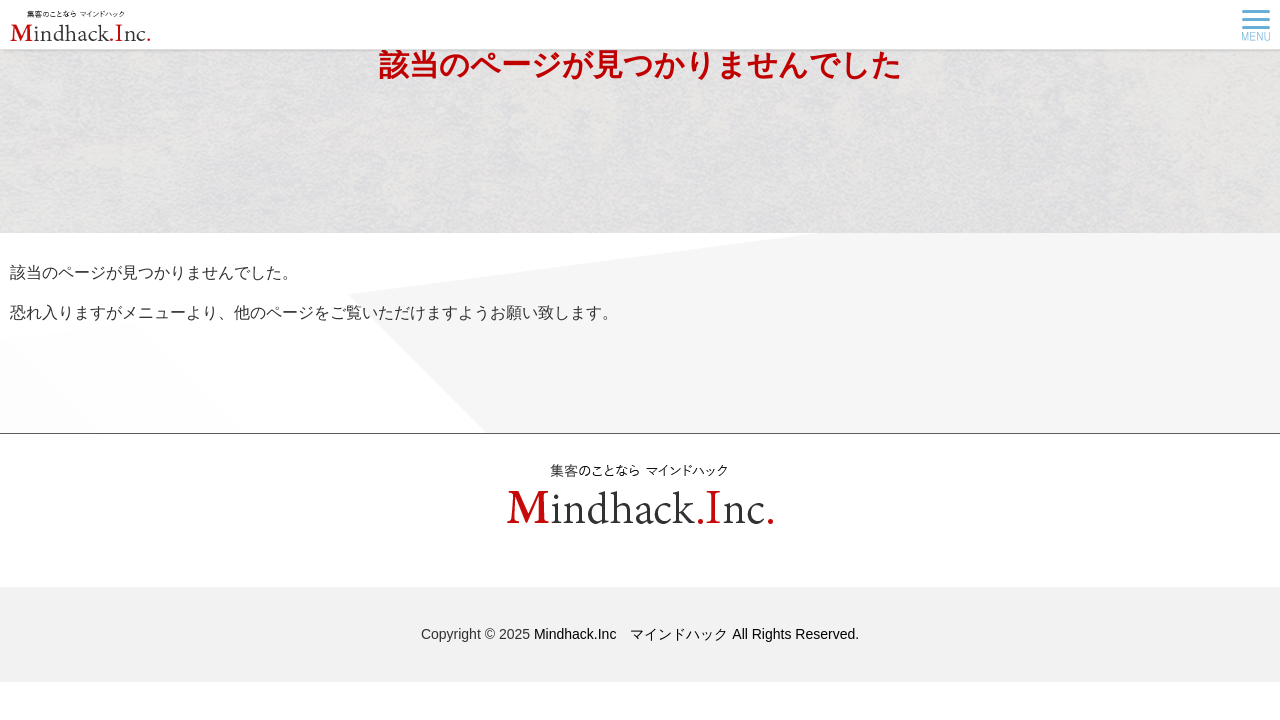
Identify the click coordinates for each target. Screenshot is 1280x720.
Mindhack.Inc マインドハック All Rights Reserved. (696, 634)
